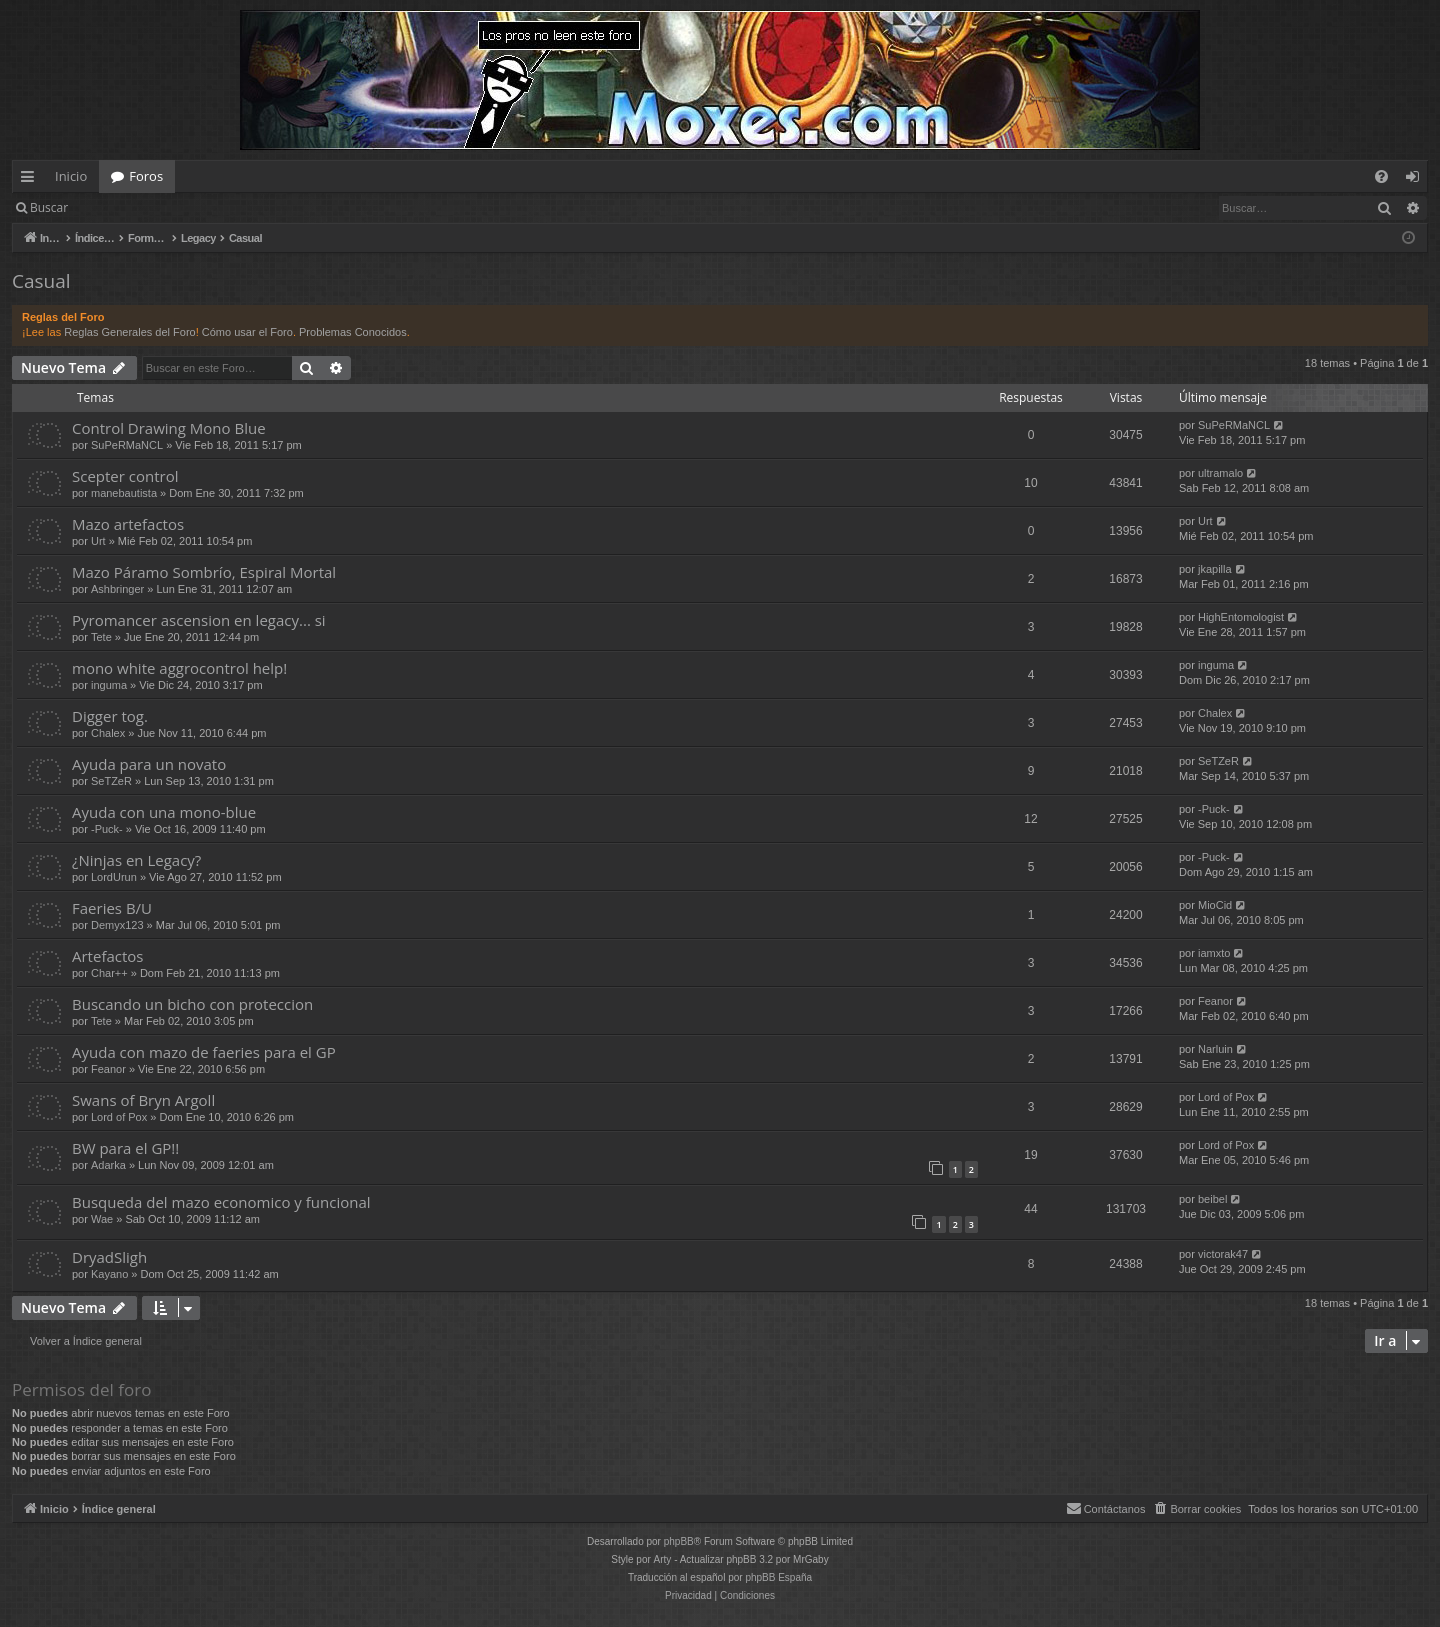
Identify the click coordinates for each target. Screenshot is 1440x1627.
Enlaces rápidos (31, 180)
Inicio (71, 176)
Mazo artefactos (128, 524)
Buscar (49, 207)
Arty (663, 1559)
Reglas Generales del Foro (129, 332)
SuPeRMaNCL (127, 445)
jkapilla (1215, 569)
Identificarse (131, 207)
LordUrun (114, 877)
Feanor (1215, 1001)
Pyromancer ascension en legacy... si (199, 620)
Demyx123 (117, 925)
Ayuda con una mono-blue (164, 812)
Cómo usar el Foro (247, 332)
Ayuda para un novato (149, 764)
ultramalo (1220, 473)
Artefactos (107, 956)
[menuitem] (1381, 176)
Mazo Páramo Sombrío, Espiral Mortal (204, 572)
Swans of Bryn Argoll (143, 1100)
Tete (101, 637)
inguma (109, 685)
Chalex (108, 733)
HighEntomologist (1241, 617)
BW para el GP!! (125, 1148)
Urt (98, 541)
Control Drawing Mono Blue (169, 428)
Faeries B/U (112, 908)
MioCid (1215, 905)
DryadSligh (109, 1257)
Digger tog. (110, 716)
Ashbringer (117, 589)
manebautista (124, 493)
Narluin (1215, 1049)
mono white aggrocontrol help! (179, 668)
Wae (102, 1219)
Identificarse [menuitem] (1417, 180)
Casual (41, 281)
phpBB (679, 1541)
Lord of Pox (119, 1117)
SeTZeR (111, 781)
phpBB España (778, 1577)
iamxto (1214, 953)
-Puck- (107, 829)
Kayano (109, 1274)
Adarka (108, 1165)
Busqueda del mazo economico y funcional (221, 1202)
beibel (1212, 1199)
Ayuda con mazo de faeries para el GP (204, 1052)
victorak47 (1223, 1254)
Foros (146, 176)
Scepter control (125, 476)
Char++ (109, 973)
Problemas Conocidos (353, 332)
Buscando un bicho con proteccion (192, 1004)
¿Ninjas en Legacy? (136, 860)
